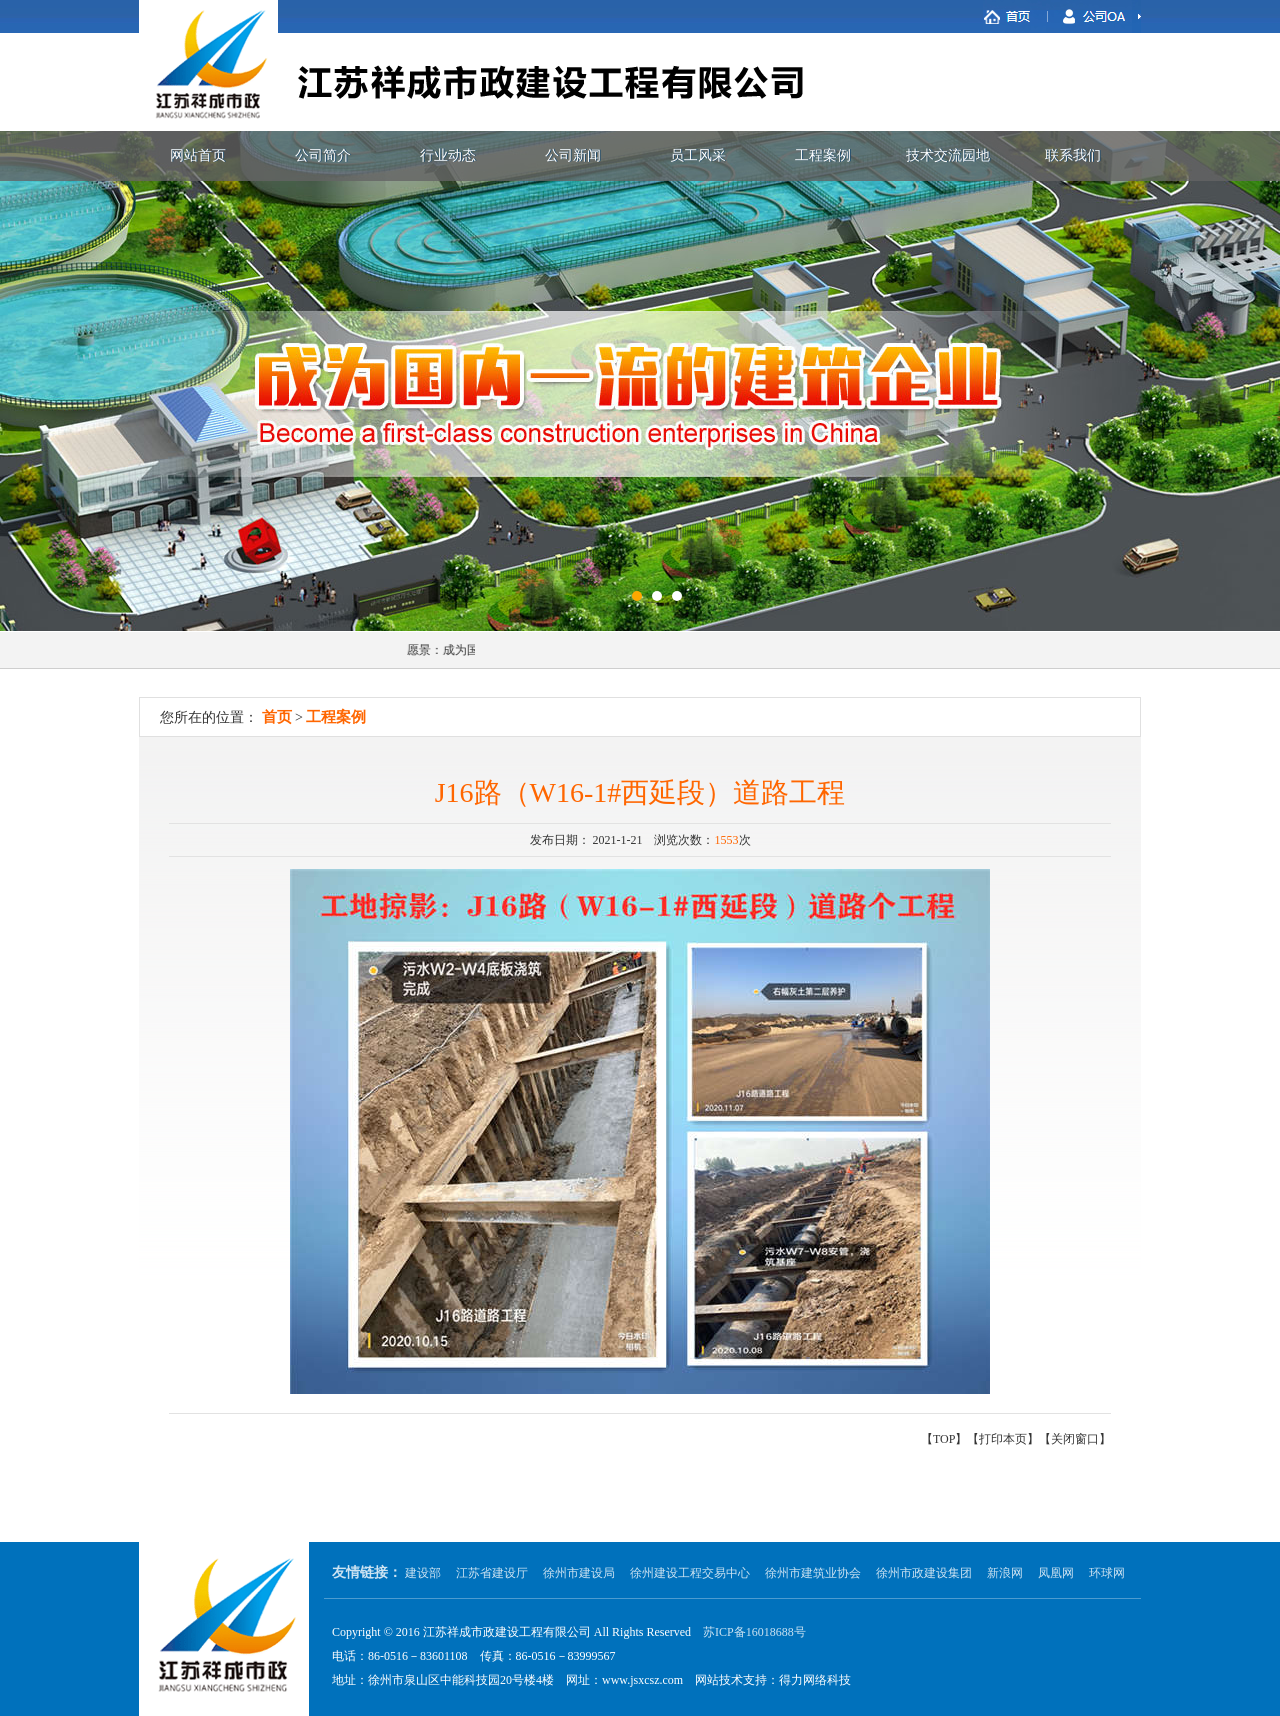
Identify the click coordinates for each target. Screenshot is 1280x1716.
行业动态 (448, 155)
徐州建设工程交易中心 (690, 1573)
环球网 (1107, 1573)
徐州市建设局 (579, 1573)
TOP (944, 1439)
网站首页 (198, 155)
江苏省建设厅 (492, 1573)
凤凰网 (1056, 1573)
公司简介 (323, 155)
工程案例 (823, 155)
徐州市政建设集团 (924, 1573)
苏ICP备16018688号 (754, 1632)
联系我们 (1073, 155)
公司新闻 (573, 155)
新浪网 (1005, 1573)
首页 (277, 717)
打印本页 (1003, 1439)
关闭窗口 (1075, 1439)
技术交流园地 (948, 155)
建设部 (423, 1573)
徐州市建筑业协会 (813, 1573)
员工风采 (698, 155)
